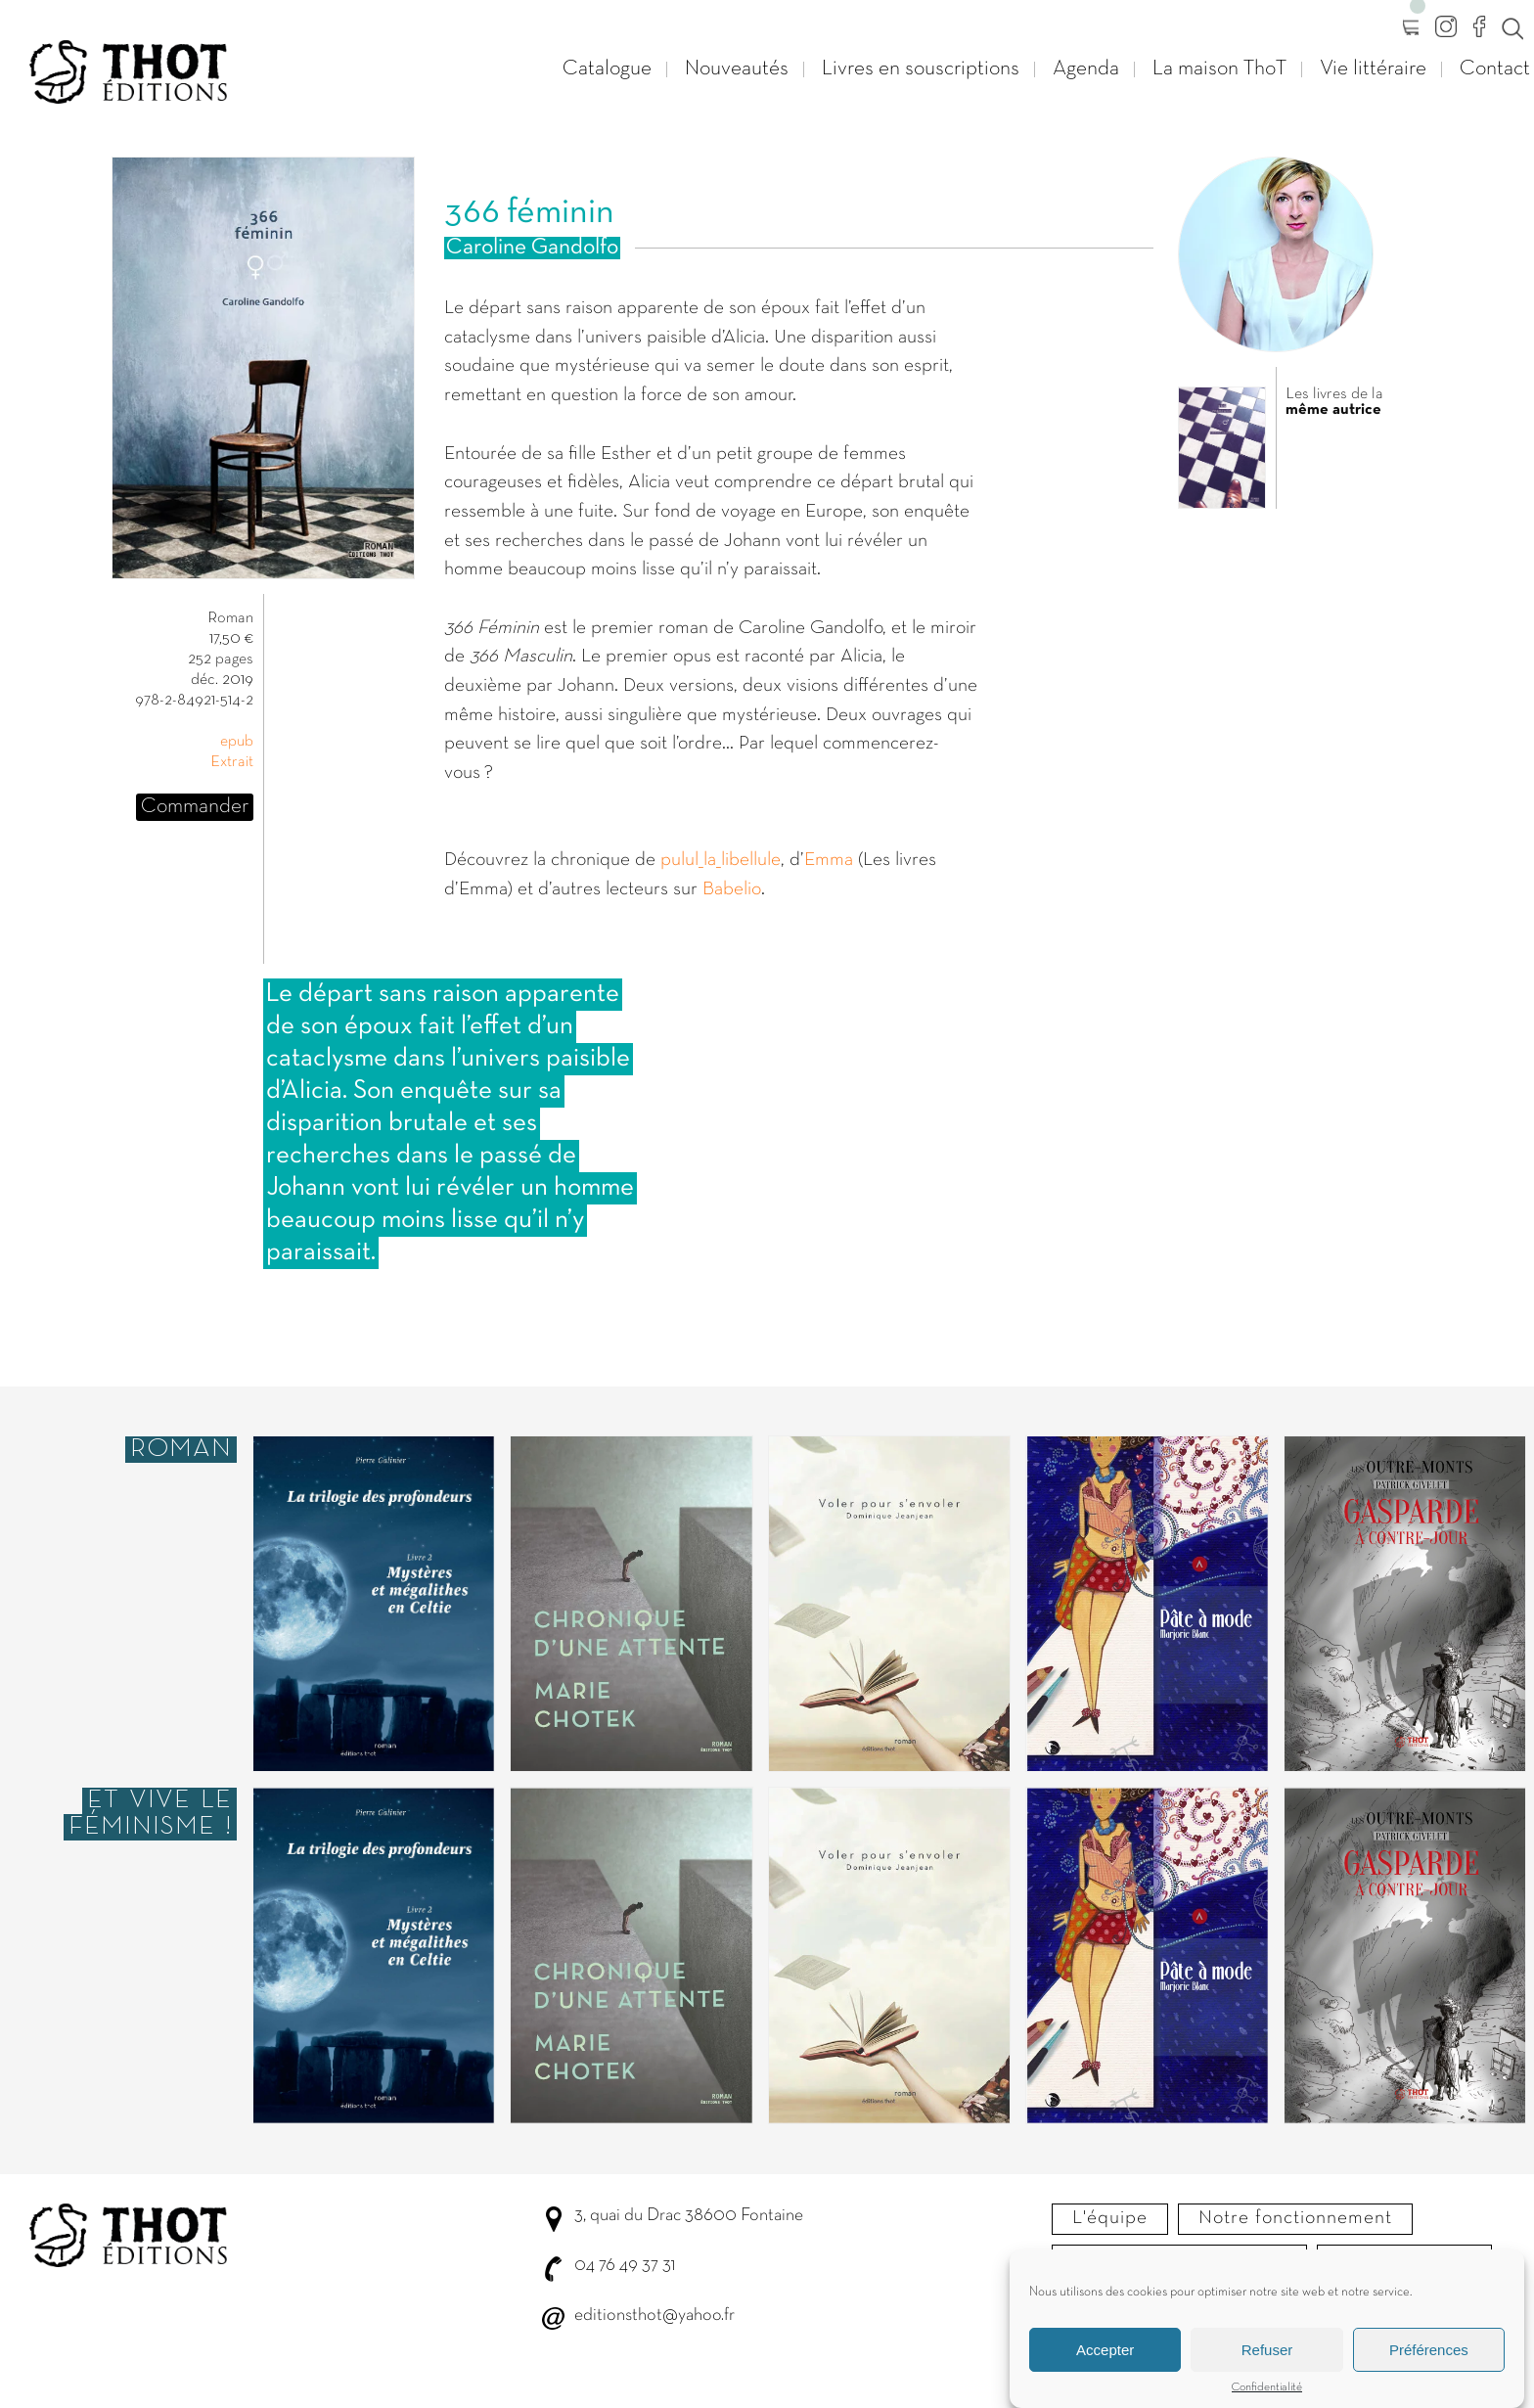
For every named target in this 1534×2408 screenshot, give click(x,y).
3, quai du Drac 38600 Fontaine (688, 2215)
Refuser (1267, 2349)
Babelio (731, 889)
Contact (1495, 69)
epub (236, 742)
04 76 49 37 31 (624, 2265)
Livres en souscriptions (920, 69)
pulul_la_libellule (720, 860)
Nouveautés (737, 69)
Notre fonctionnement (1295, 2218)
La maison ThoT (1219, 69)
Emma (828, 860)
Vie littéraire (1373, 69)
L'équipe (1110, 2218)
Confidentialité (1267, 2387)
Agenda (1086, 69)
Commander (194, 806)
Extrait (231, 762)
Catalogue (607, 69)
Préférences (1428, 2349)
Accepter (1105, 2349)
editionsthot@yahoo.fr (654, 2315)
